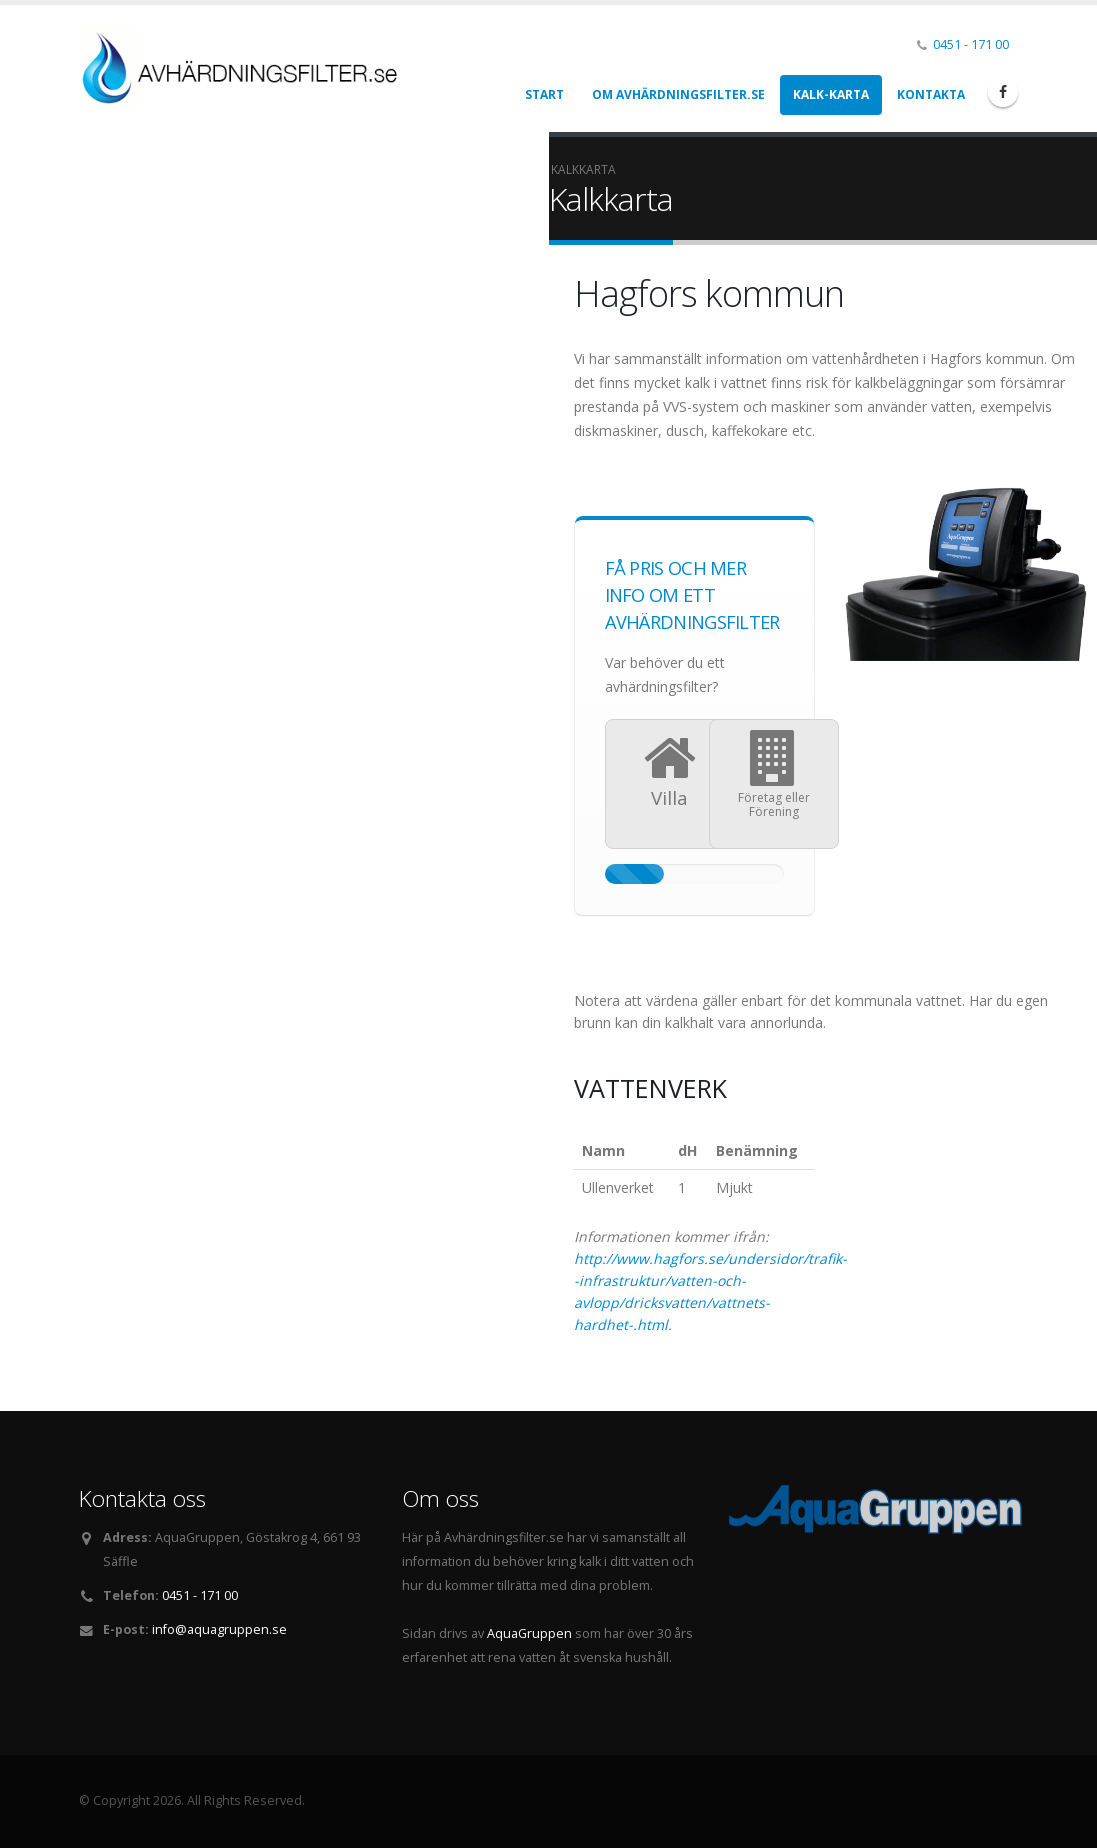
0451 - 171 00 (971, 44)
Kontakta (931, 94)
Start (544, 94)
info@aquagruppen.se (219, 1629)
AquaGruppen (529, 1633)
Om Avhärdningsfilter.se (678, 94)
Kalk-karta (831, 94)
